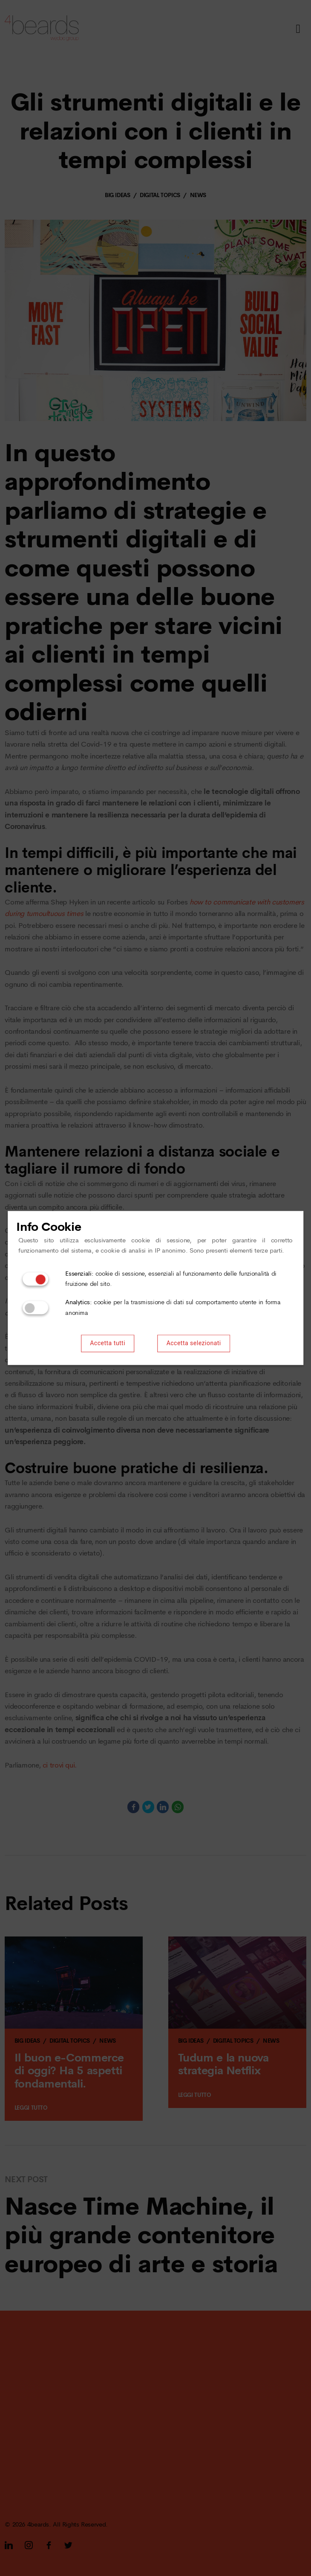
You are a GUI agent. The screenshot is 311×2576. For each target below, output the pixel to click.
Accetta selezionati (194, 1343)
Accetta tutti (107, 1343)
